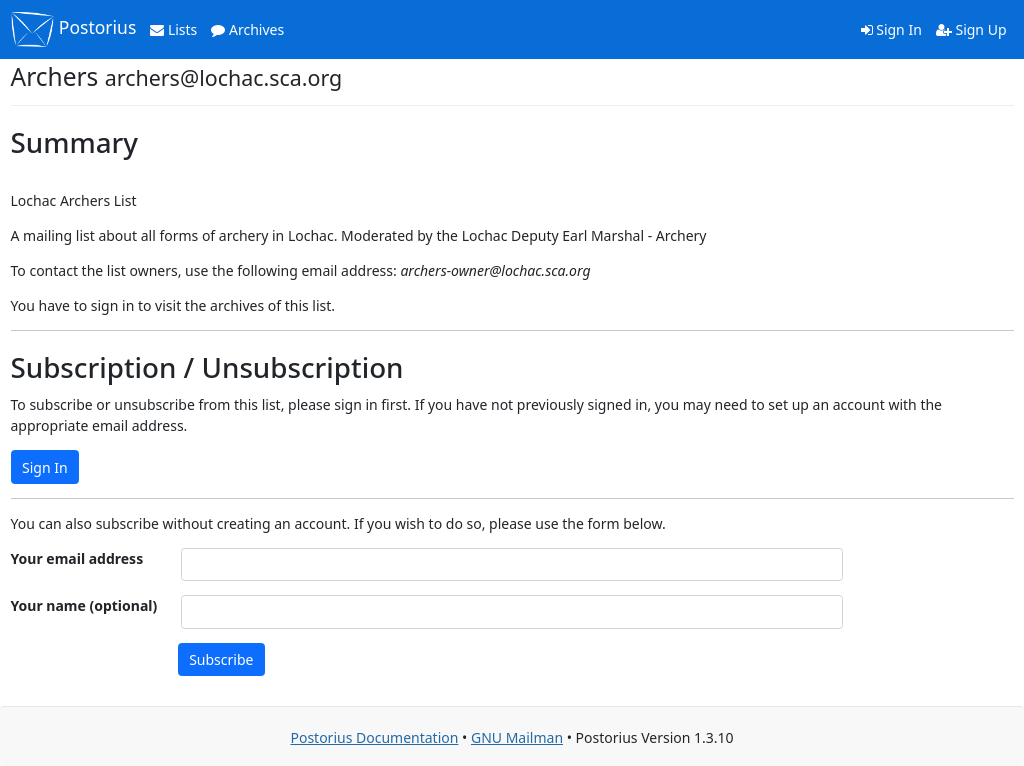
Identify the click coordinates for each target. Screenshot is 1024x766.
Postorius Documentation (374, 737)
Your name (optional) (84, 605)
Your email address (77, 558)
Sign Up (971, 29)
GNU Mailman (517, 737)
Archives (247, 29)
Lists (173, 29)
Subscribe (221, 659)
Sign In (891, 29)
